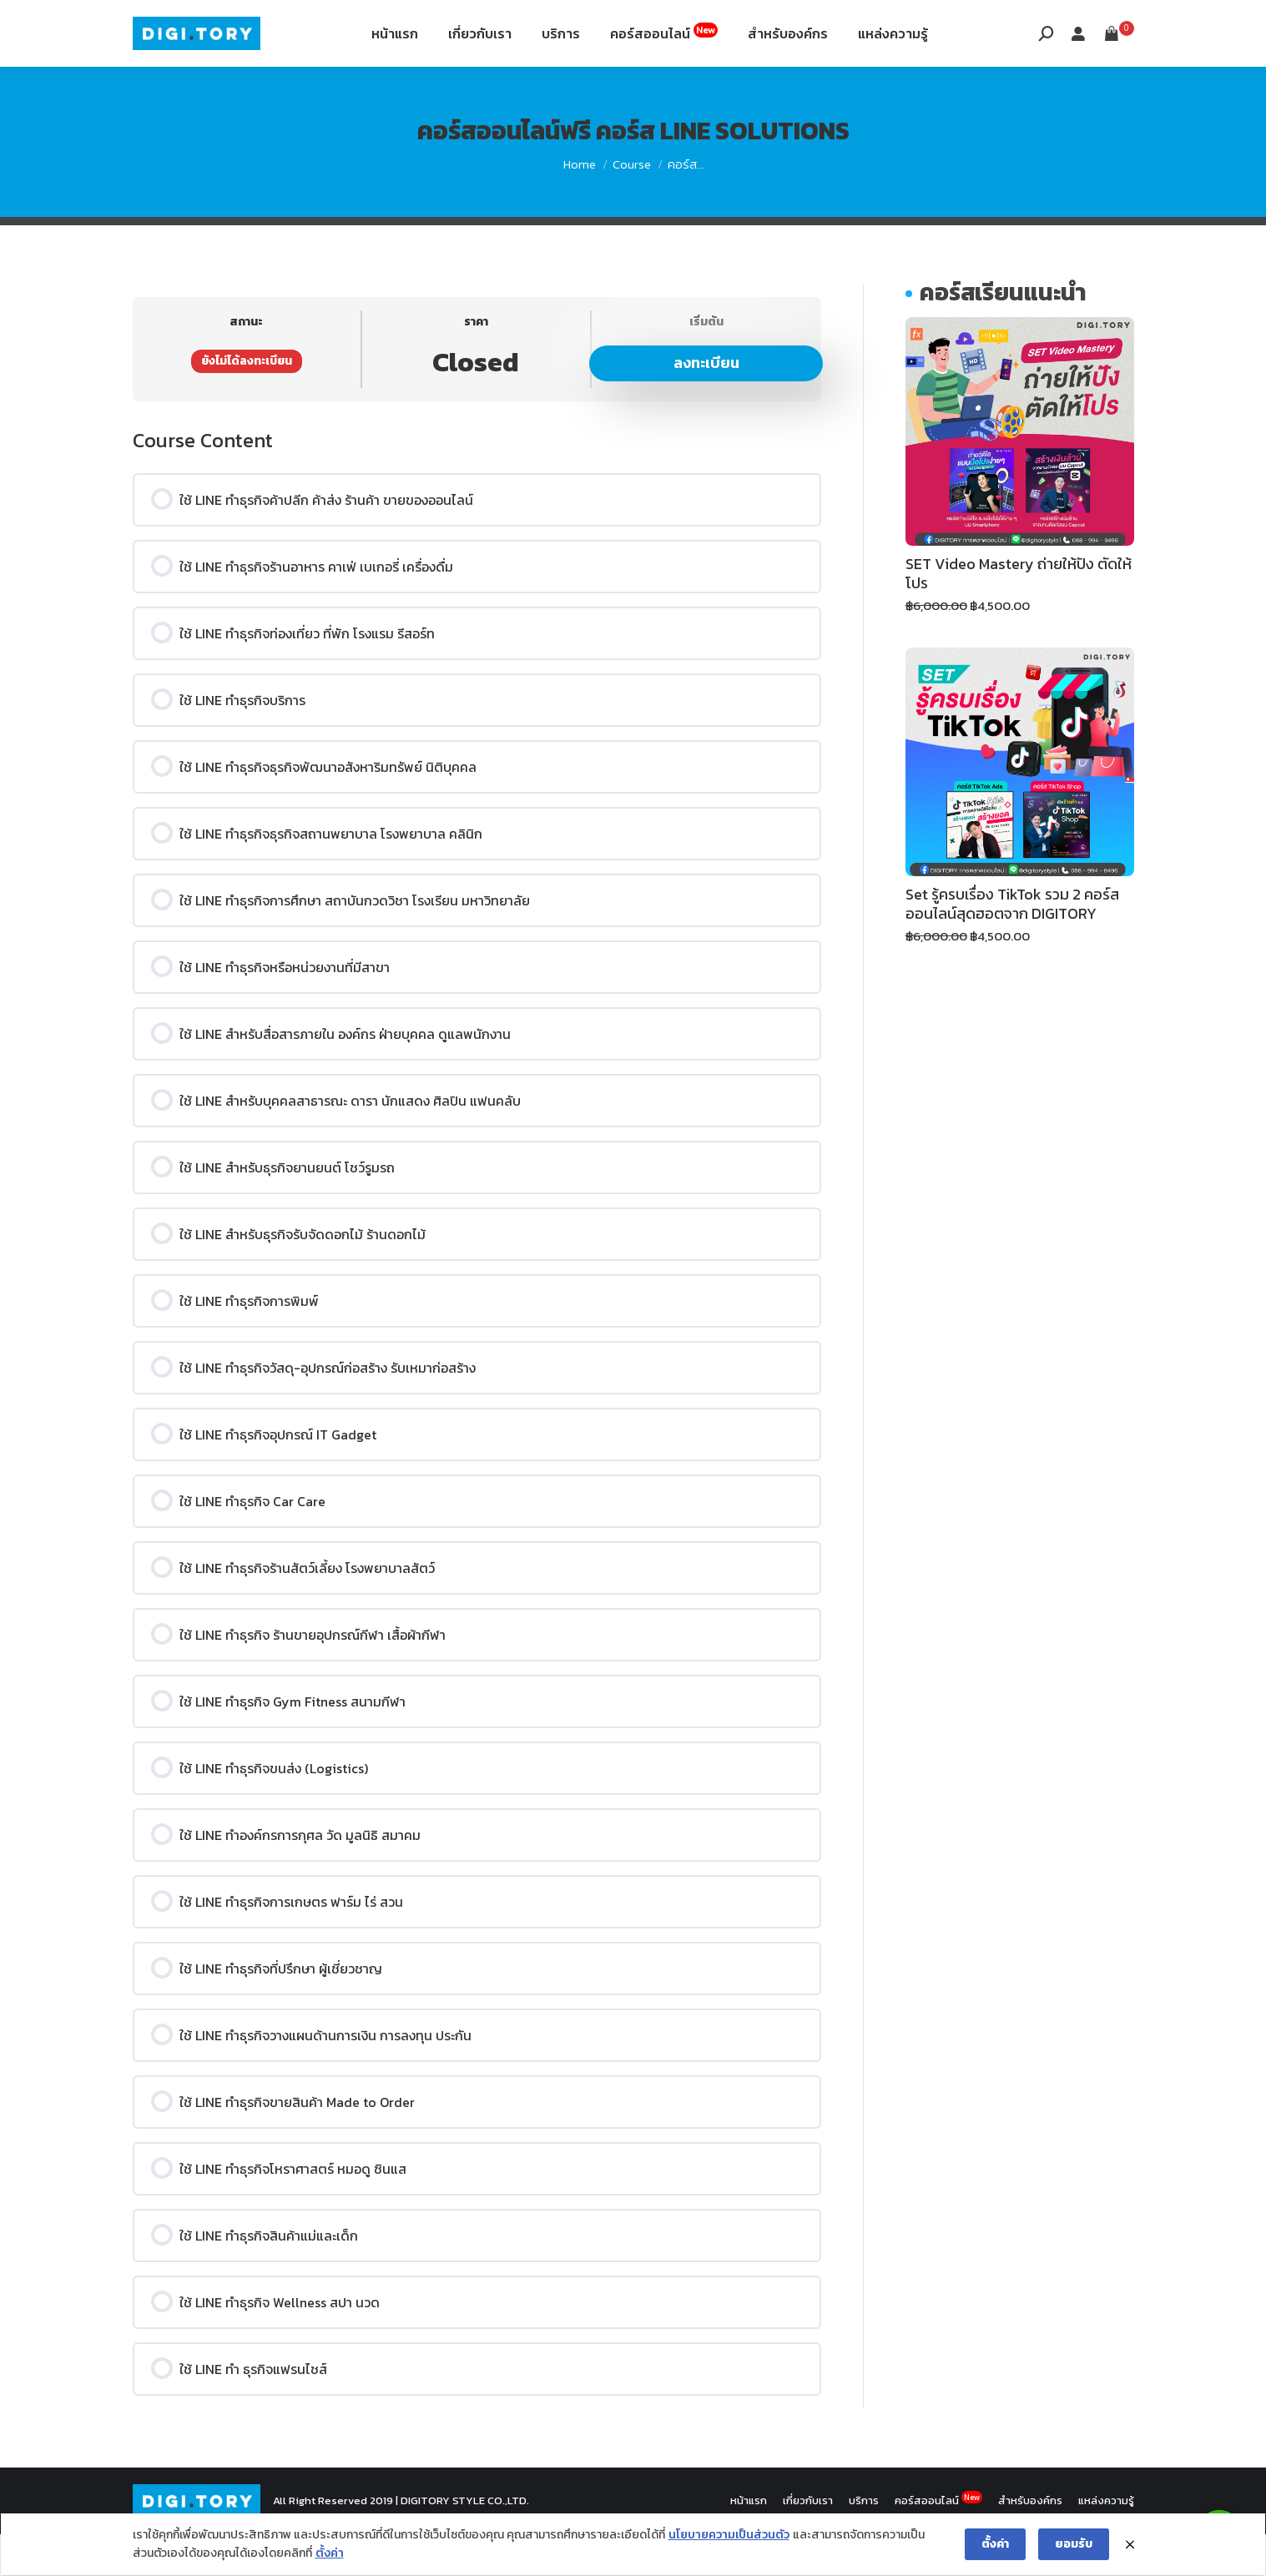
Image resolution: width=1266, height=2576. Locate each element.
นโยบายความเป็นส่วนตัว (728, 2534)
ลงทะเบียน (706, 404)
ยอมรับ (1073, 2544)
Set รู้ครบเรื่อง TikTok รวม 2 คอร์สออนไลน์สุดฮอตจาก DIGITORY (1012, 945)
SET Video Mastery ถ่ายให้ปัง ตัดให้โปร (1018, 615)
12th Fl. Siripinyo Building (330, 23)
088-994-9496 (180, 23)
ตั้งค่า (329, 2554)
